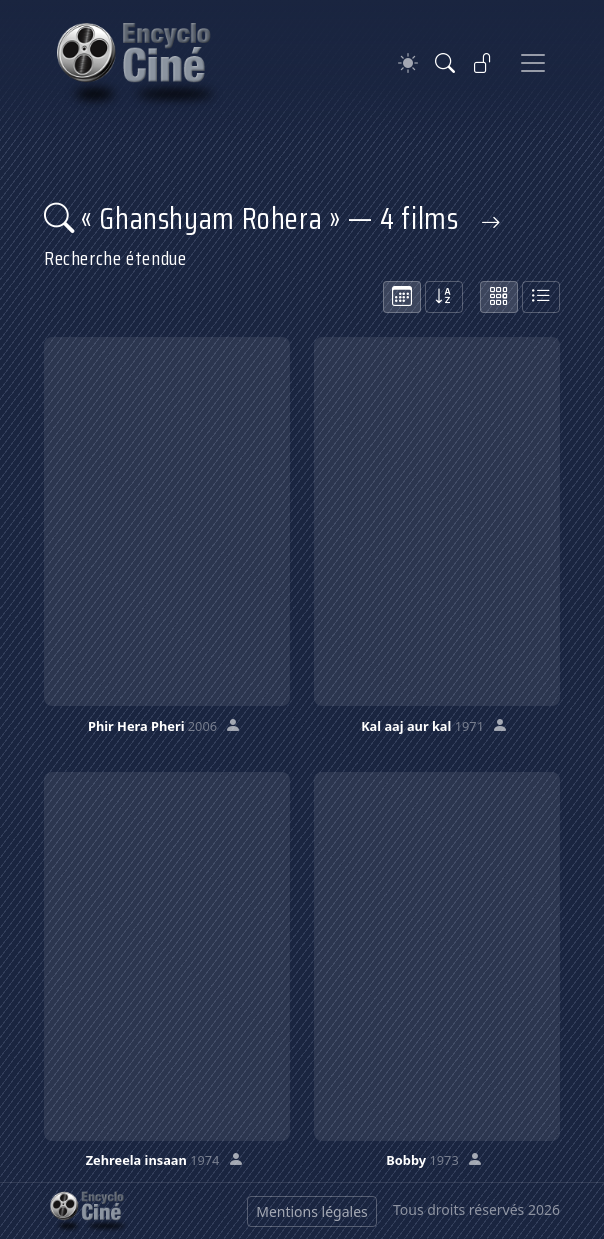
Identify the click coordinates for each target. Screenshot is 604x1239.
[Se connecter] (483, 63)
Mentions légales (312, 1211)
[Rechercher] (445, 63)
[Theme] (408, 63)
